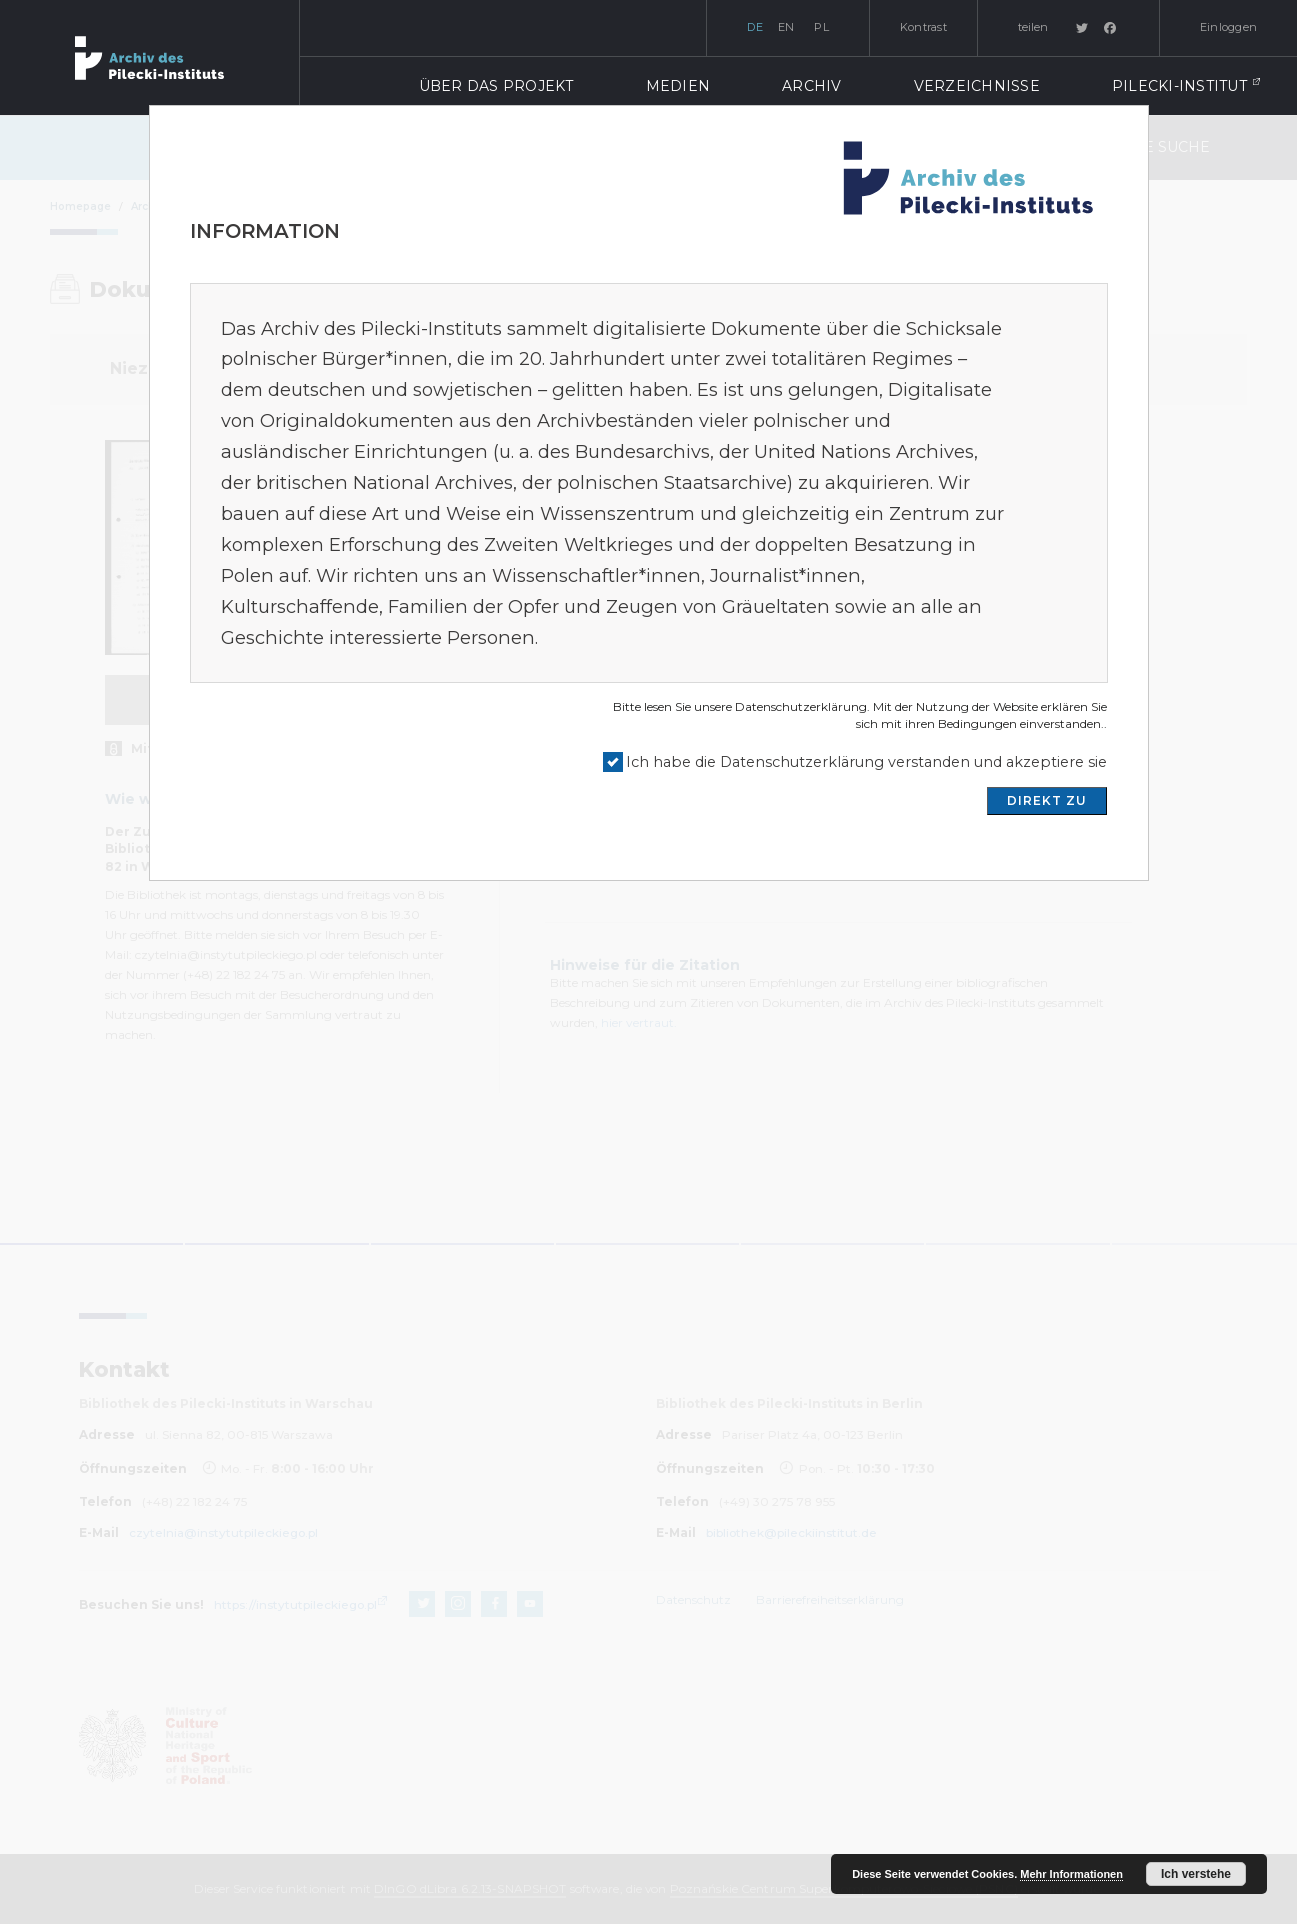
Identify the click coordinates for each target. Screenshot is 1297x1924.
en (786, 27)
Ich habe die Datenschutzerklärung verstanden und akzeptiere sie (866, 762)
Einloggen (1228, 27)
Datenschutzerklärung (801, 706)
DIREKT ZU (1047, 800)
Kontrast (923, 27)
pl (821, 27)
